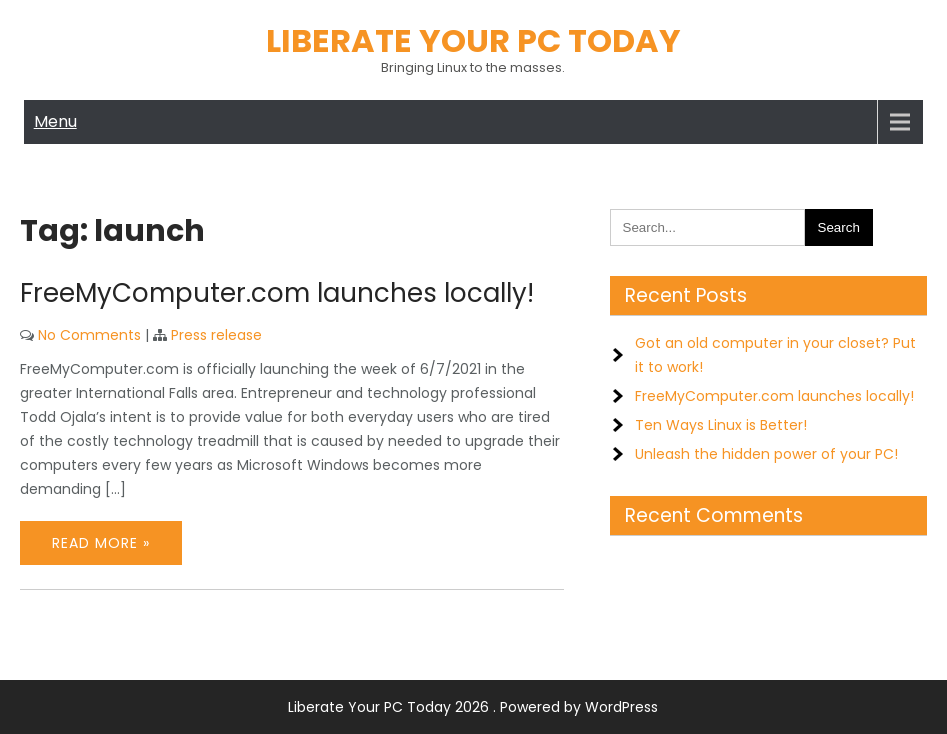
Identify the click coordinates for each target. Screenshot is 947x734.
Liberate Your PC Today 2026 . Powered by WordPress (473, 707)
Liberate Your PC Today (473, 40)
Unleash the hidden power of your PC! (766, 454)
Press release (216, 335)
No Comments (89, 335)
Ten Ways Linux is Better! (721, 425)
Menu (55, 121)
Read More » (101, 543)
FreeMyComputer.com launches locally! (277, 293)
